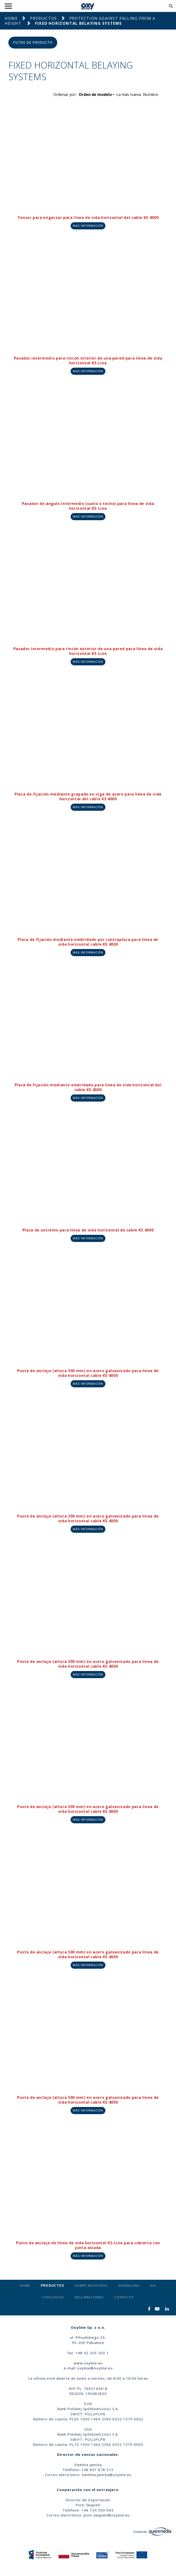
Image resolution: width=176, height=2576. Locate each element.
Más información (88, 225)
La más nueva (128, 94)
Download (129, 2285)
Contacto (124, 2297)
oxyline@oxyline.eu (95, 2368)
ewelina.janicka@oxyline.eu (106, 2474)
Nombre (150, 94)
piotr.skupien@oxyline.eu (106, 2515)
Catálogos (53, 2297)
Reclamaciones (89, 2297)
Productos (43, 18)
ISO (153, 2285)
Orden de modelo (95, 94)
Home (11, 18)
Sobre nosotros (91, 2285)
